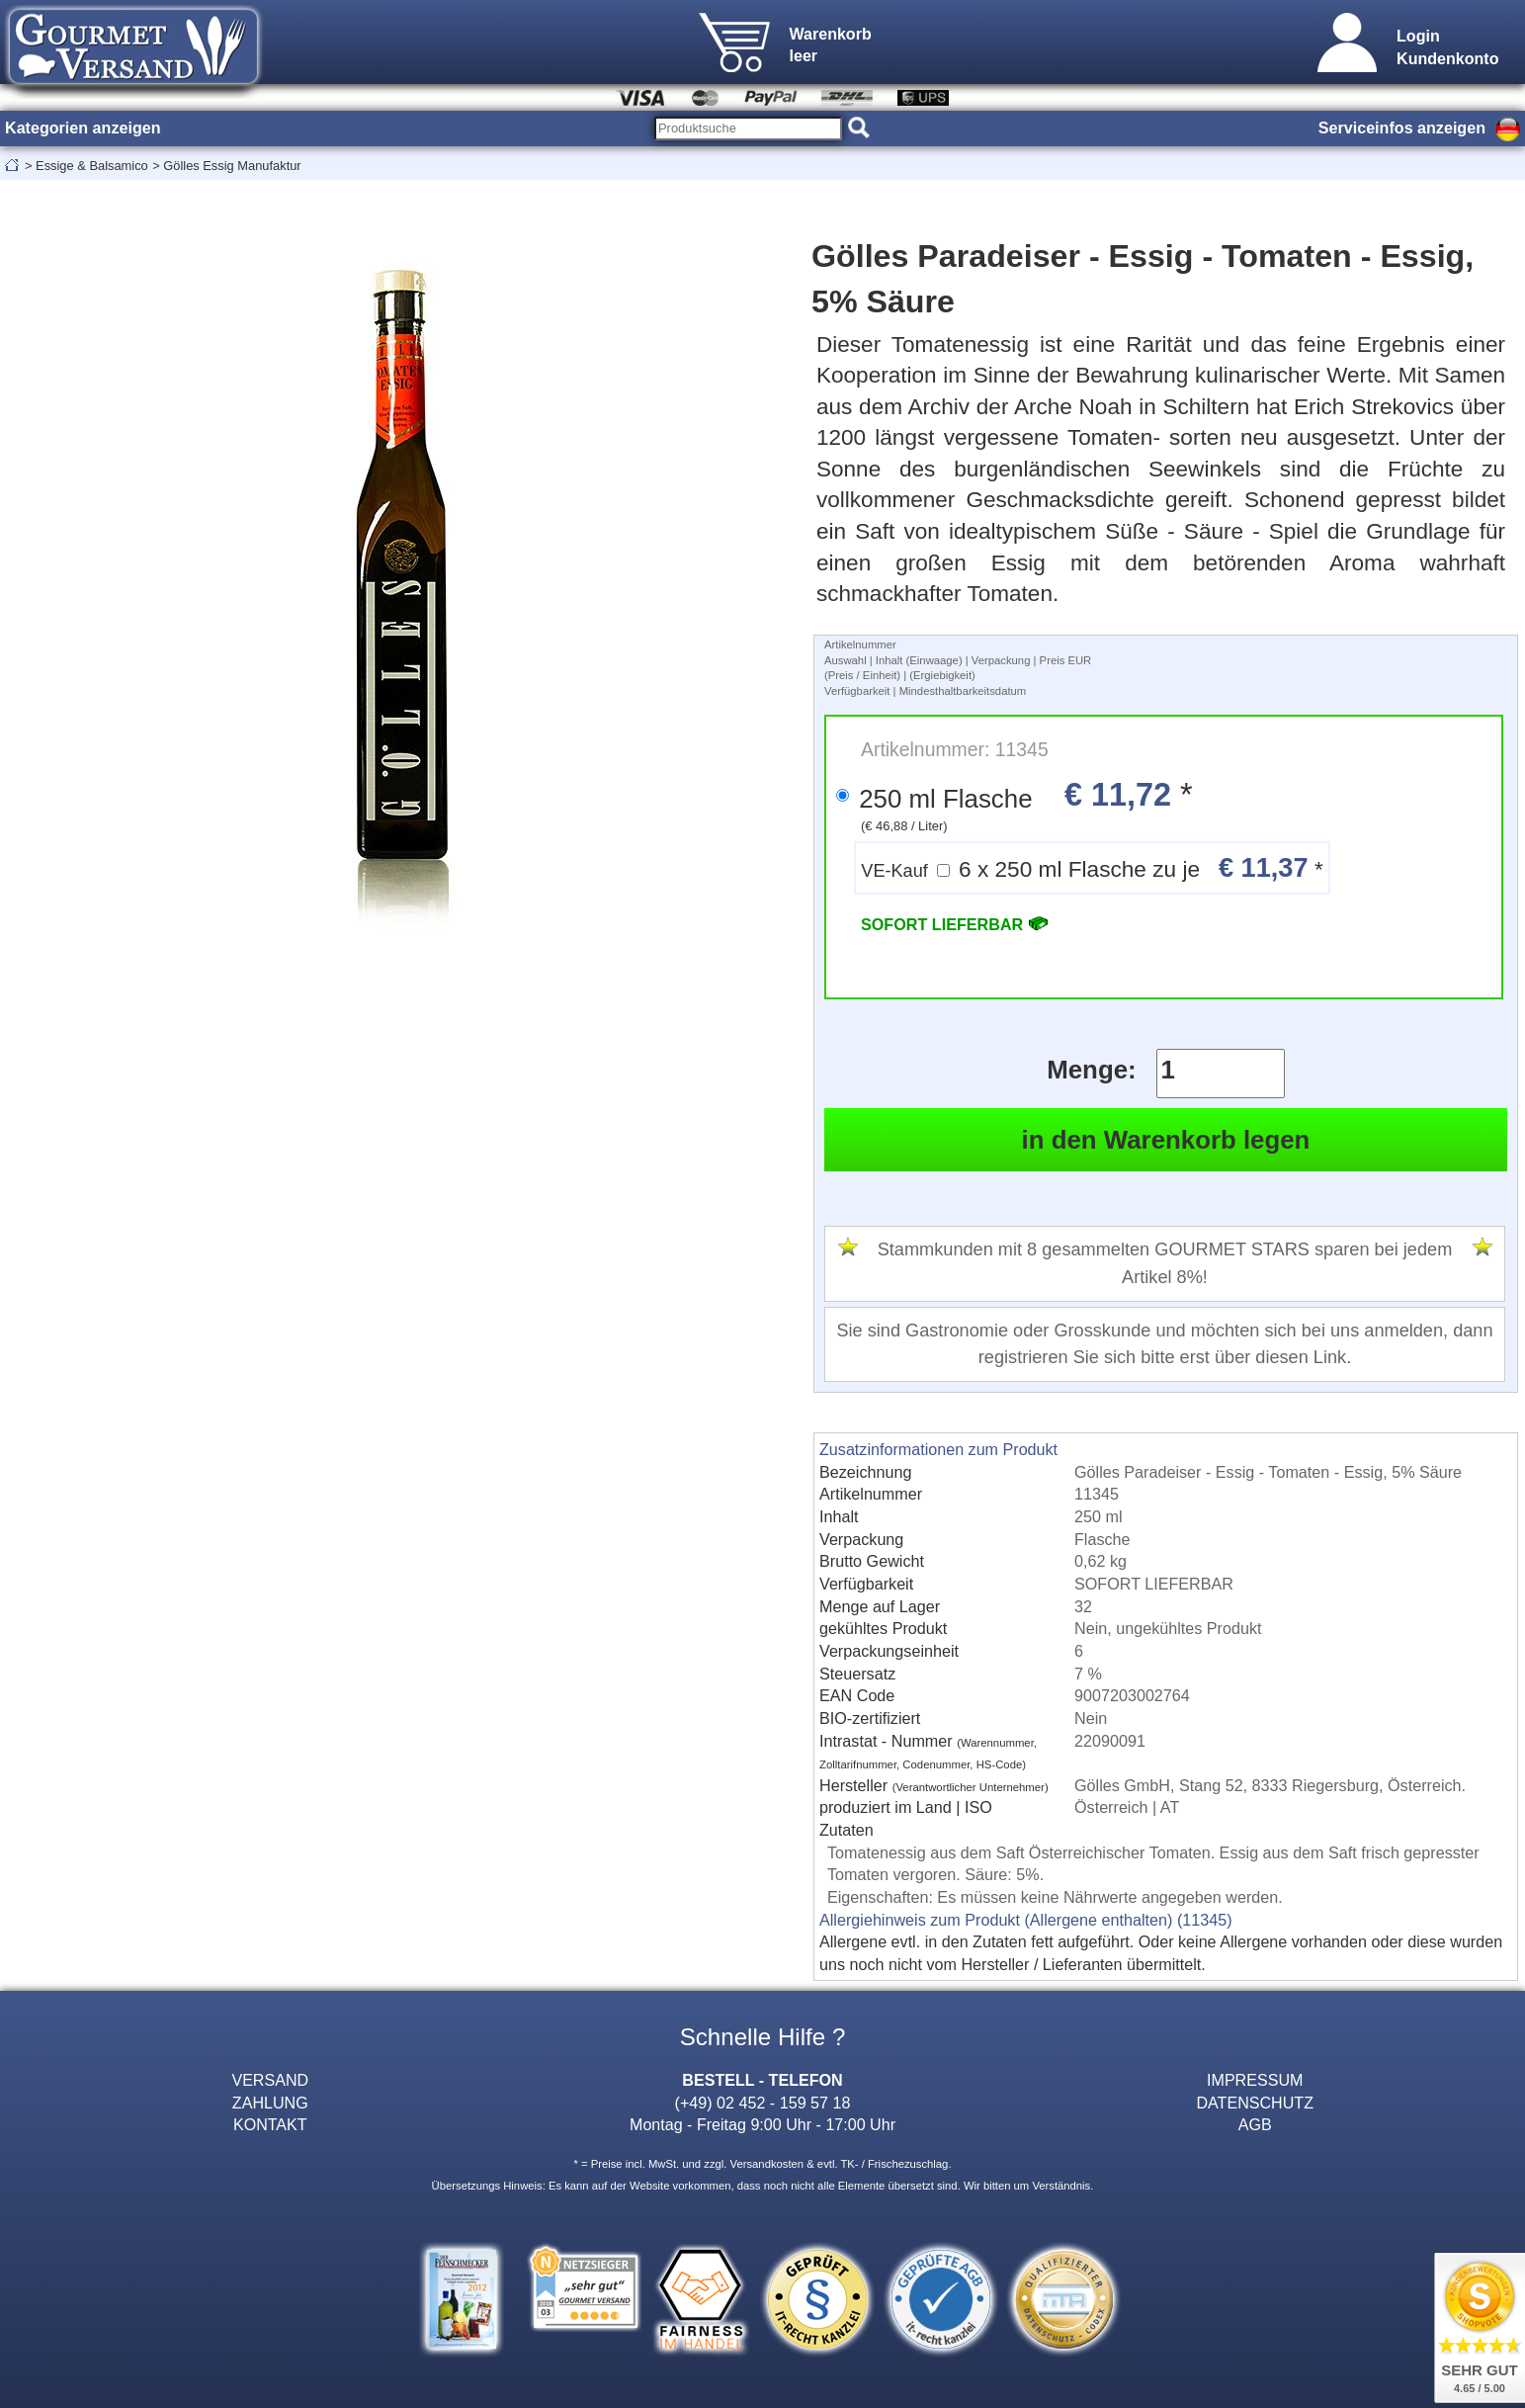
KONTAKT (270, 2124)
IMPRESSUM (1255, 2080)
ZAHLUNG (270, 2102)
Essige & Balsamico (92, 165)
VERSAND (269, 2080)
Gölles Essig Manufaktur (231, 165)
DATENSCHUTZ (1254, 2102)
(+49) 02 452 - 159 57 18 (763, 2102)
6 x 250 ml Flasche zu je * (1091, 867)
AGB (1255, 2124)
